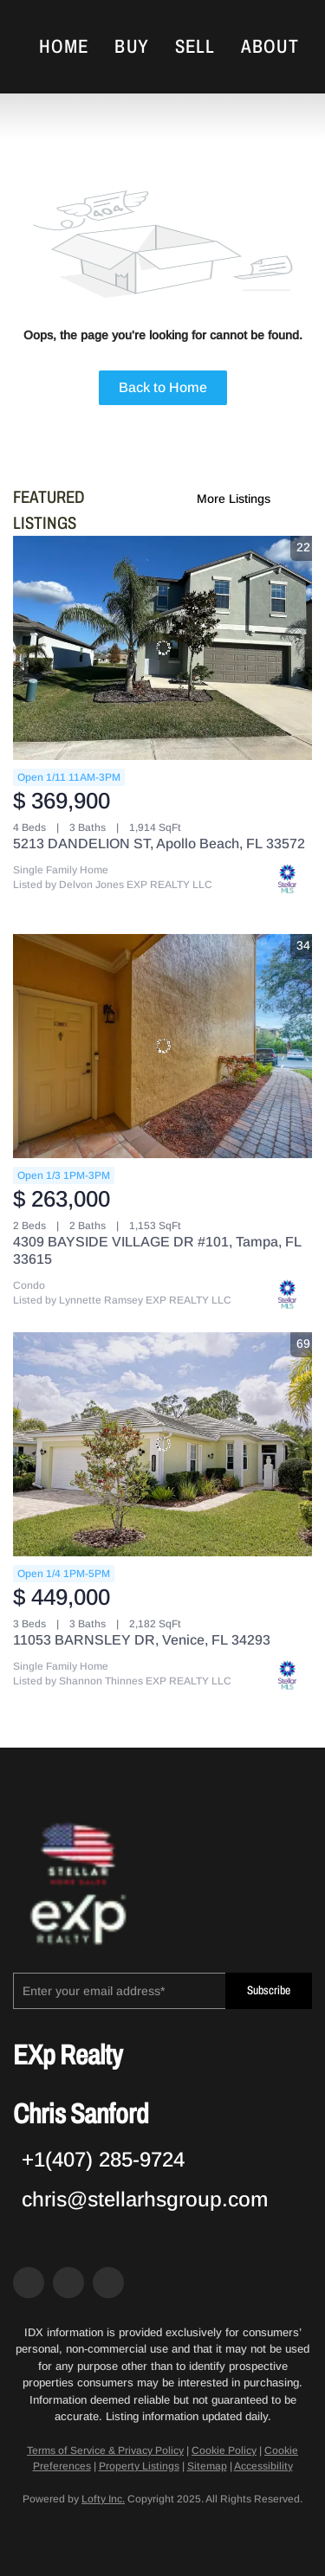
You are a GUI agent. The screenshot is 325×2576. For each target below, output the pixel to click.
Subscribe (268, 1990)
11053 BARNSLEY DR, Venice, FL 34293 (141, 1640)
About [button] (270, 46)
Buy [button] (131, 46)
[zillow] (68, 2282)
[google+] (108, 2282)
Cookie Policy (224, 2450)
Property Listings (139, 2466)
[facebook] (28, 2282)
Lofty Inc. (103, 2499)
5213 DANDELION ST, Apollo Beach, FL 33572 (159, 843)
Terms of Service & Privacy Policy (105, 2450)
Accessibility (263, 2466)
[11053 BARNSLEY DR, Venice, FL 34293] (162, 1444)
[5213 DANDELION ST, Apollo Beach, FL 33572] (162, 648)
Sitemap (207, 2466)
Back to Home (163, 387)
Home (63, 46)
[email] (119, 1991)
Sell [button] (195, 46)
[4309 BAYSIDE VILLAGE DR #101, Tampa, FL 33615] (162, 1046)
